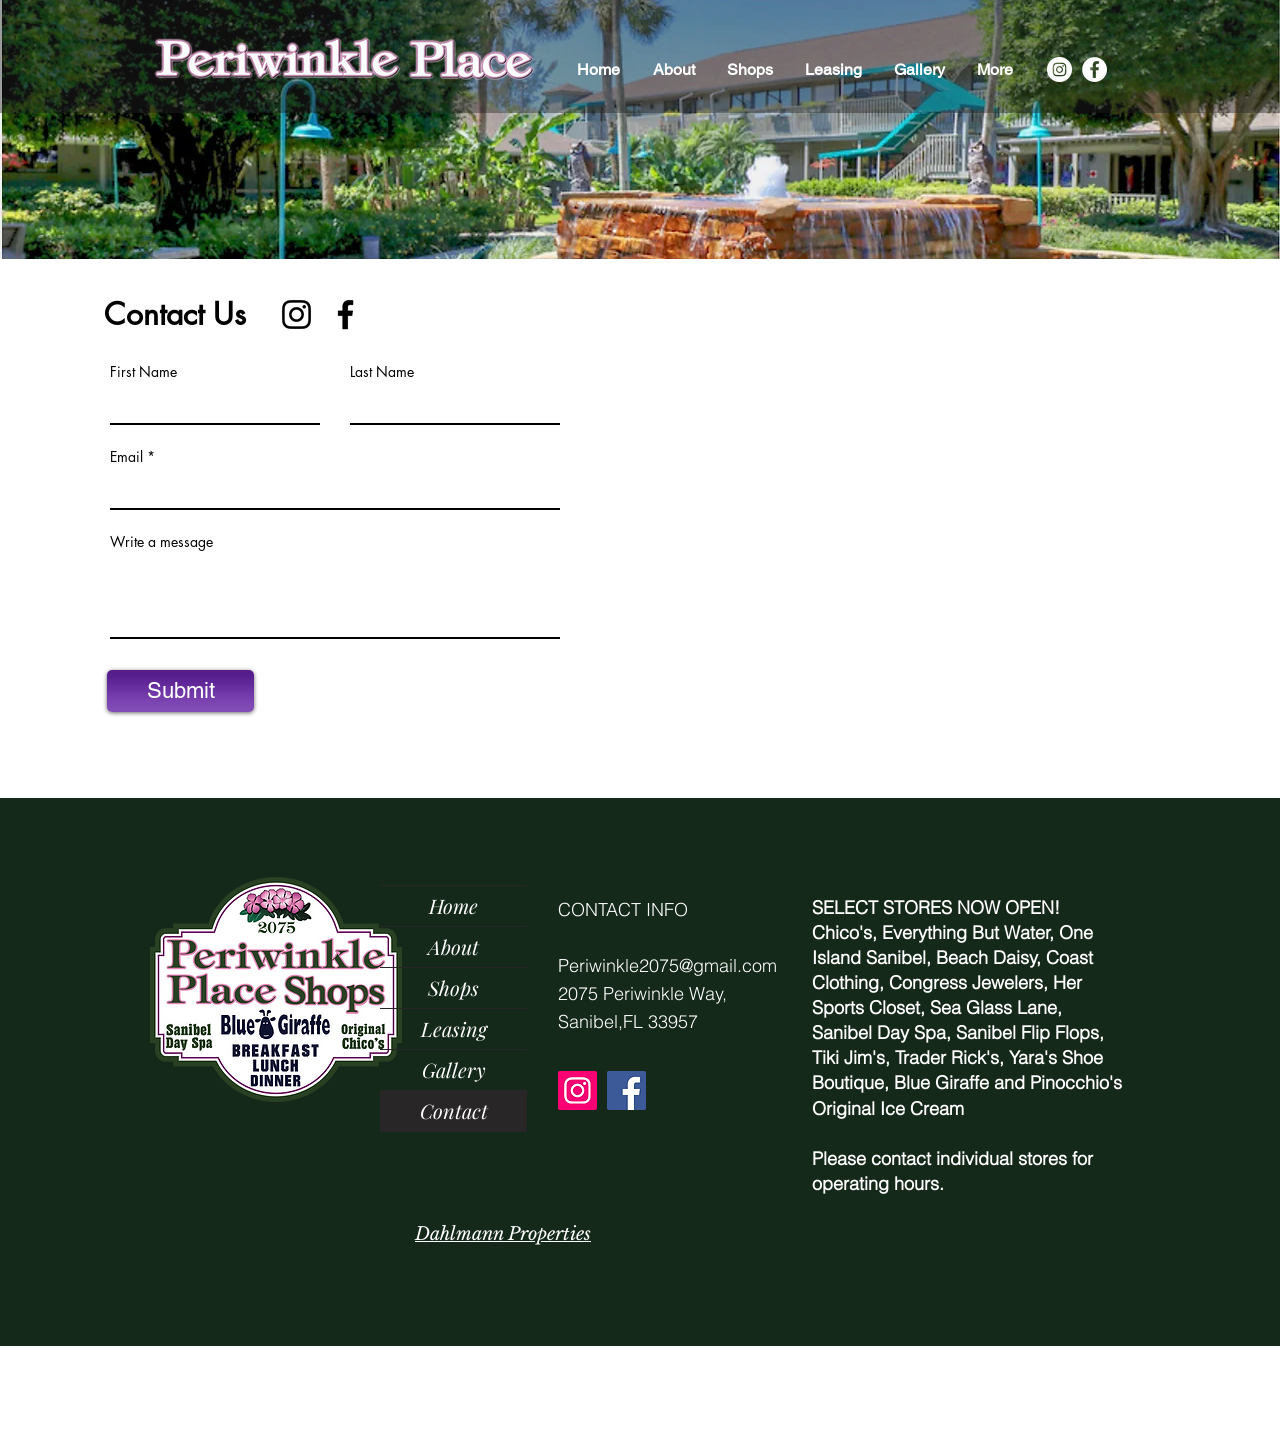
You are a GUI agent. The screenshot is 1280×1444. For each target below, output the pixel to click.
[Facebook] (1094, 69)
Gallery (454, 1069)
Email (126, 457)
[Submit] (180, 691)
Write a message (161, 542)
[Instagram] (1059, 69)
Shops (453, 987)
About (453, 946)
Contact (454, 1110)
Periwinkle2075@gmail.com (667, 965)
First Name (143, 372)
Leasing (454, 1028)
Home (453, 905)
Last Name (382, 372)
